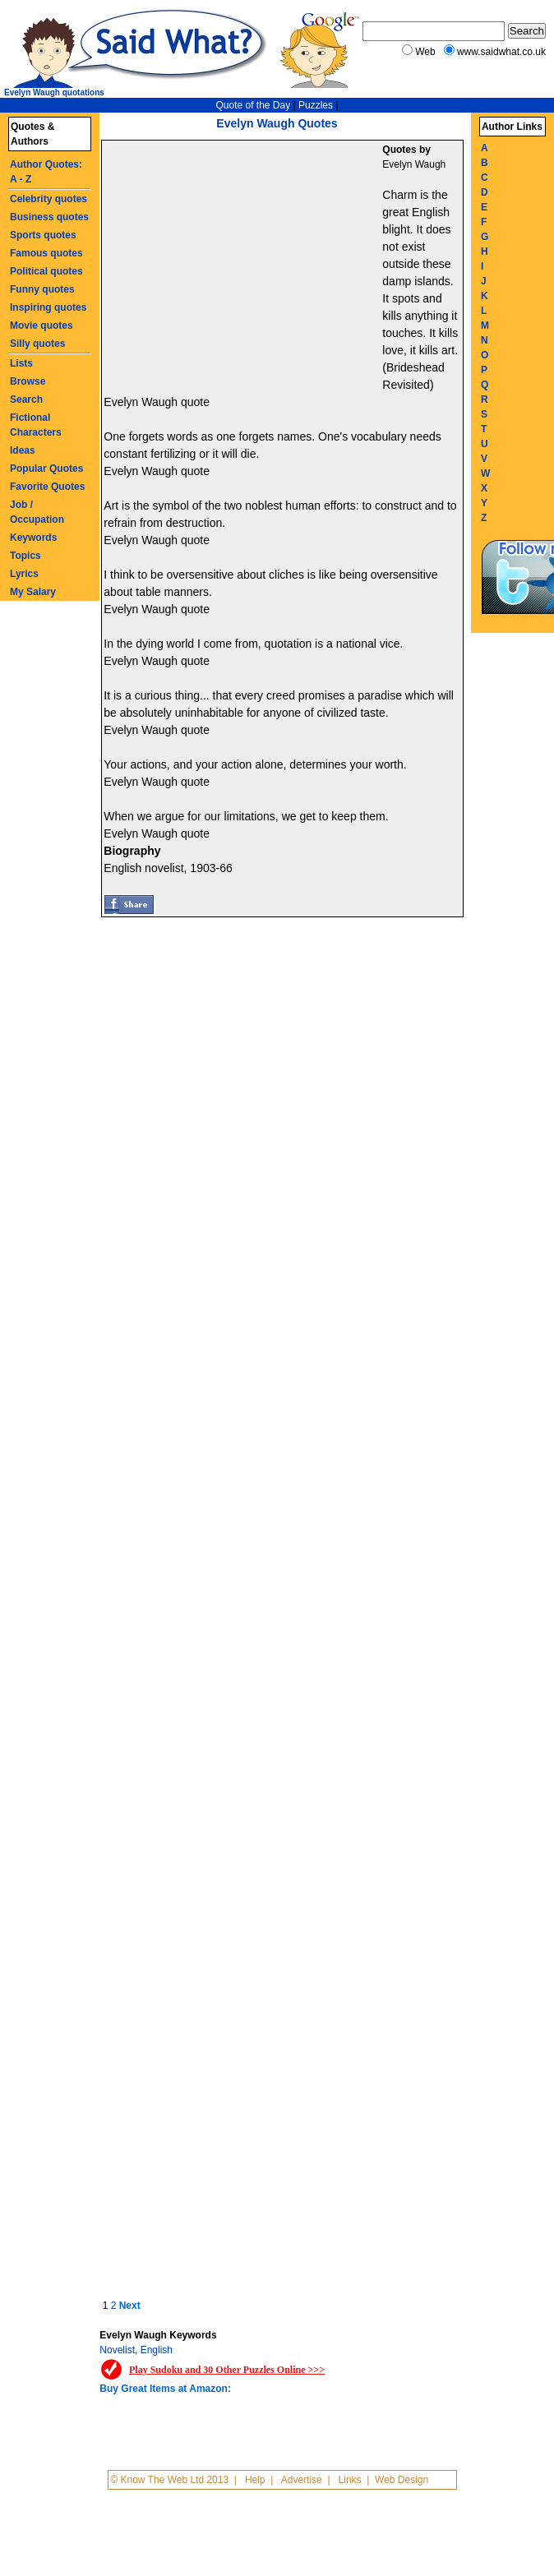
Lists (21, 363)
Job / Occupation (37, 512)
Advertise (301, 2480)
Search (26, 399)
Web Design (401, 2480)
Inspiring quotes (48, 307)
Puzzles (315, 105)
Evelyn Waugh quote (157, 402)
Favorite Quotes (47, 486)
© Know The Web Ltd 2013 (169, 2480)
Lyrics (24, 573)
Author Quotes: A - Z (46, 172)
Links (350, 2480)
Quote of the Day (252, 105)
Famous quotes (46, 253)
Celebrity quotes (48, 199)
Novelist (117, 2350)
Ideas (22, 450)
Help (255, 2480)
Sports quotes (43, 235)
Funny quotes (42, 289)
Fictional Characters (36, 425)
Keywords (33, 537)
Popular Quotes (46, 468)
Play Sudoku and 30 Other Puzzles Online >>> (227, 2369)
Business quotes (49, 217)
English (157, 2350)
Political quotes (46, 271)
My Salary (33, 592)
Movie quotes (41, 325)
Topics (25, 555)
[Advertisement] (244, 264)
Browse (27, 381)
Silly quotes (37, 343)
